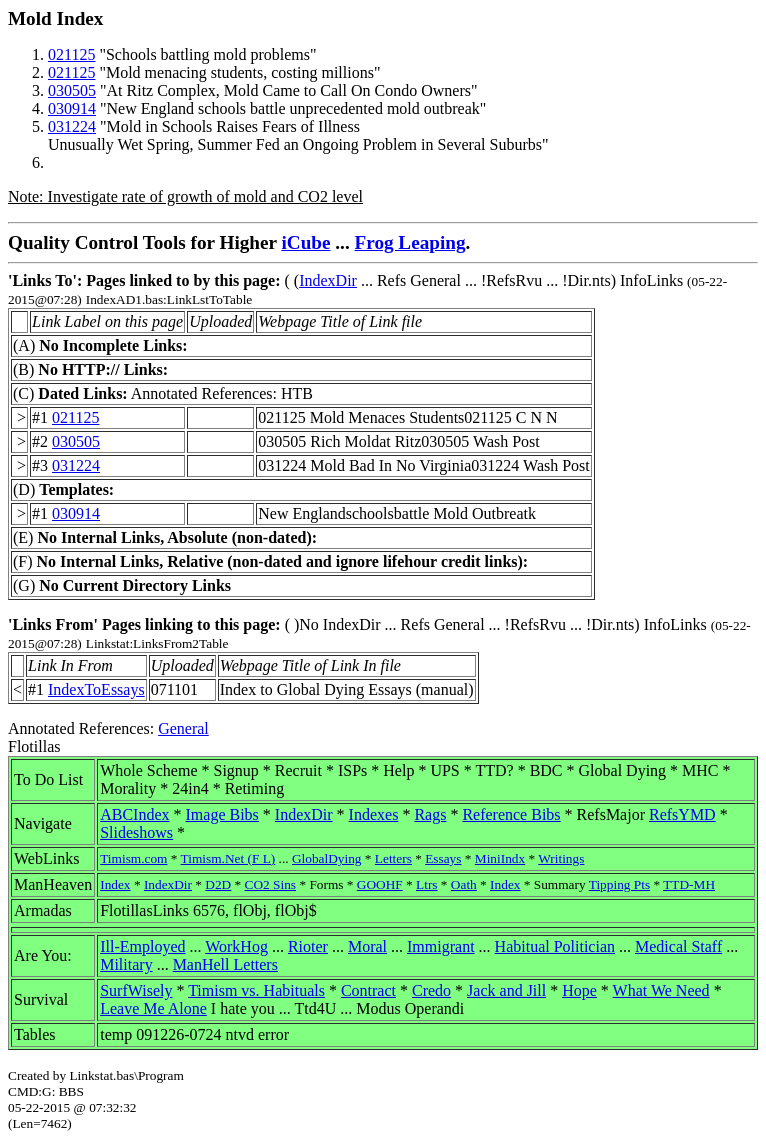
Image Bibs (222, 814)
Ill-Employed (142, 946)
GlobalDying (327, 858)
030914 (72, 108)
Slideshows (136, 832)
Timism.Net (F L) (228, 858)
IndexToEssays (96, 689)
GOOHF (380, 884)
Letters (393, 858)
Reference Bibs (511, 814)
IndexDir (328, 280)
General (183, 728)
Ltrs (426, 884)
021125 (71, 54)
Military (126, 964)
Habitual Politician (555, 946)
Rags (430, 814)
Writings (561, 858)
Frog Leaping (410, 242)
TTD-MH (689, 884)
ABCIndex (134, 814)
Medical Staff (678, 946)
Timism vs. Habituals (256, 990)
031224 (72, 126)
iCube (305, 242)
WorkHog (236, 946)
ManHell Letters (225, 964)
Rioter (308, 946)
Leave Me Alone (153, 1008)
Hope (579, 990)
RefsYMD (682, 814)
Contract (368, 990)
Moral (367, 946)
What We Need (661, 990)
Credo (431, 990)
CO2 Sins (270, 884)
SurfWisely (136, 990)
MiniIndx (500, 858)
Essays (443, 858)
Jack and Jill (506, 990)
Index (115, 884)
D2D (218, 884)
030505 (72, 90)
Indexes (374, 814)
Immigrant (441, 946)
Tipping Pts (619, 884)
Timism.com (133, 858)
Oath (464, 884)
